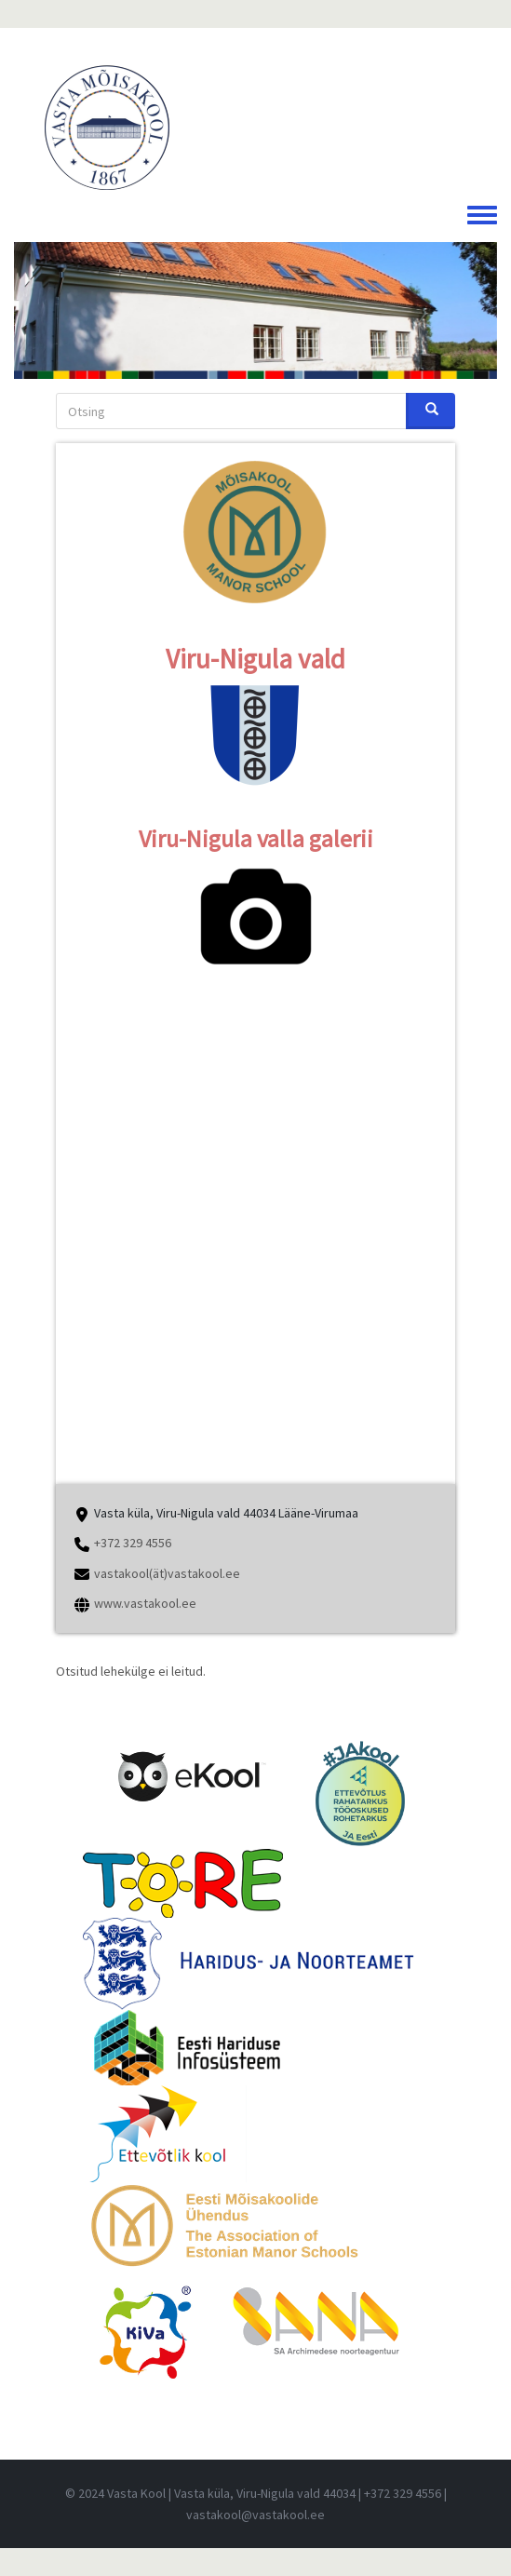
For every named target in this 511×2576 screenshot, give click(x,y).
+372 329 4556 (132, 1542)
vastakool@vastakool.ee (255, 2514)
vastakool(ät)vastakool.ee (167, 1573)
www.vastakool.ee (145, 1603)
